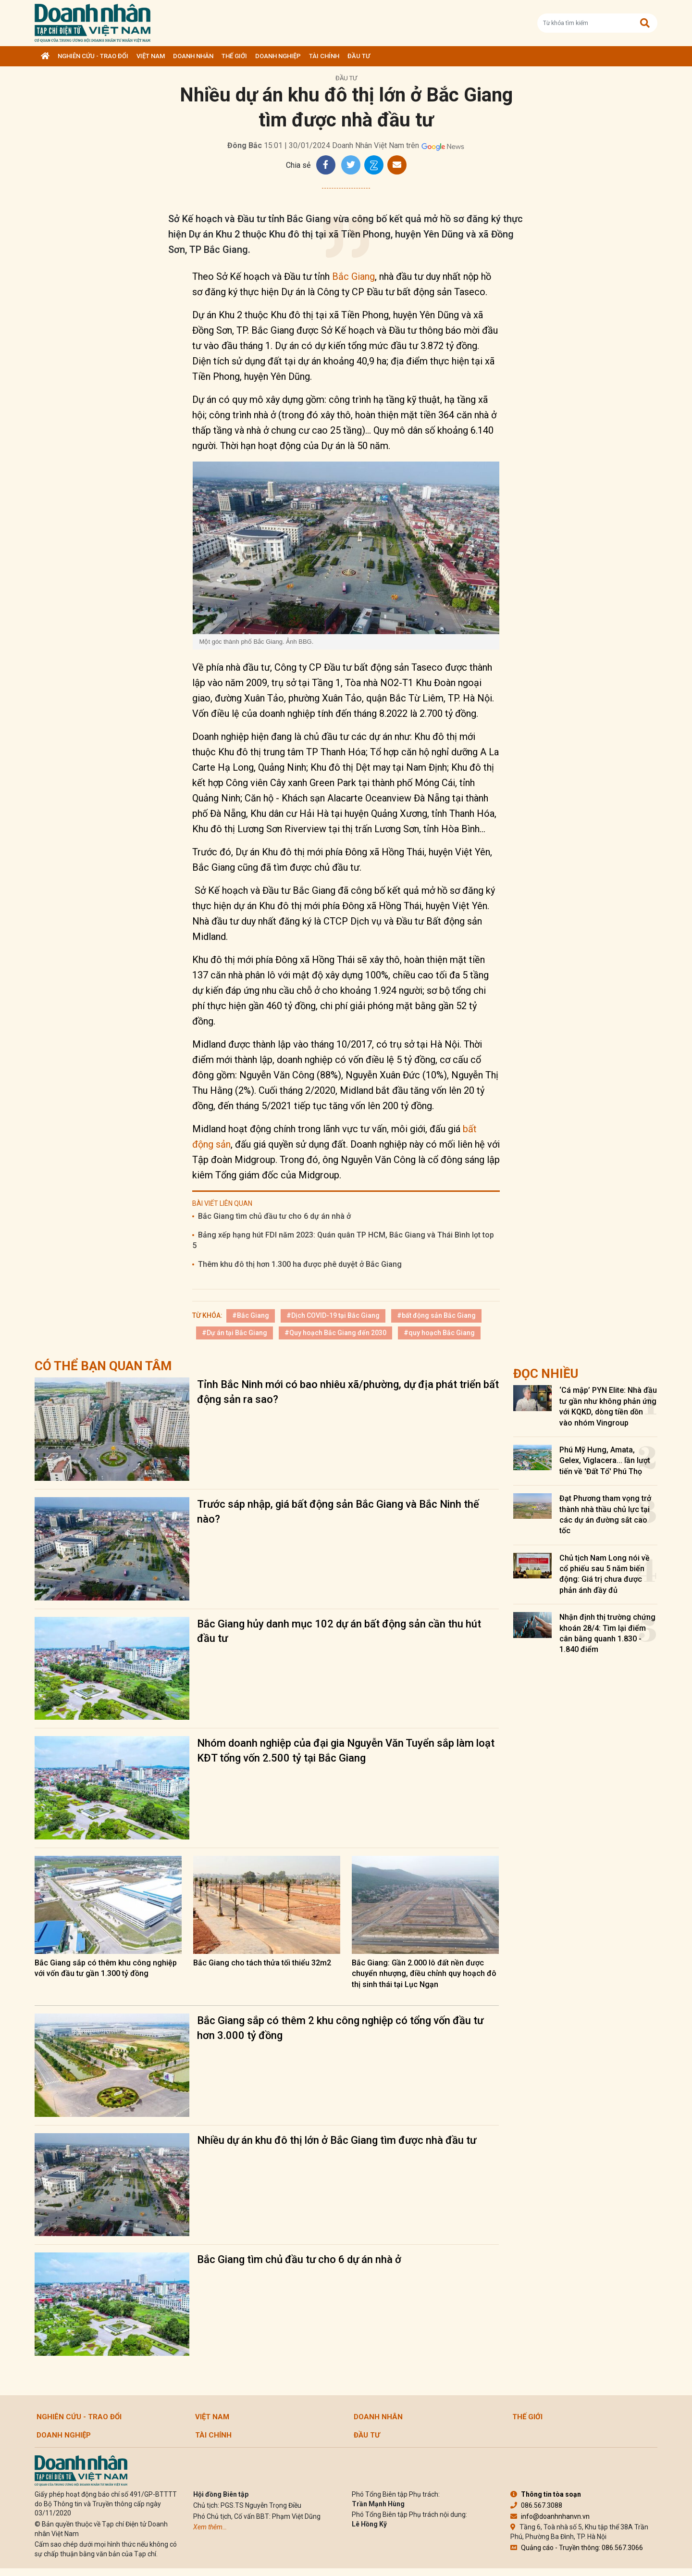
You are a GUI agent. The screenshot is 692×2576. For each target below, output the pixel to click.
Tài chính (324, 56)
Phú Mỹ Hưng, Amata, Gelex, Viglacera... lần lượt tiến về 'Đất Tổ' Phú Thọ (604, 1460)
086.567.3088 (536, 2505)
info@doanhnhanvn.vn (550, 2516)
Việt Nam (150, 56)
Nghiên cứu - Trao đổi (93, 56)
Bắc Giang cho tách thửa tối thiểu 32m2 (262, 1962)
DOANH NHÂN (193, 56)
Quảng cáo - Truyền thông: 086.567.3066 (576, 2547)
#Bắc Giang (250, 1315)
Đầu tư (358, 56)
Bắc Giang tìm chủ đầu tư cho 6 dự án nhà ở (274, 1216)
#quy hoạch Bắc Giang (439, 1333)
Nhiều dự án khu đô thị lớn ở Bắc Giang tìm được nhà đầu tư (336, 2140)
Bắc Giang (353, 276)
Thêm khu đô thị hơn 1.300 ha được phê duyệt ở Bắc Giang (300, 1264)
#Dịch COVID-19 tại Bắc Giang (333, 1315)
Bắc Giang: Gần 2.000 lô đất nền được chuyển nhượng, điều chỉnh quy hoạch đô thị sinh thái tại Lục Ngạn (424, 1973)
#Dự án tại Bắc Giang (234, 1333)
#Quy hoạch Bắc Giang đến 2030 (335, 1333)
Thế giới (234, 56)
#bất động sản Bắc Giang (436, 1315)
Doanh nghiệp (278, 56)
